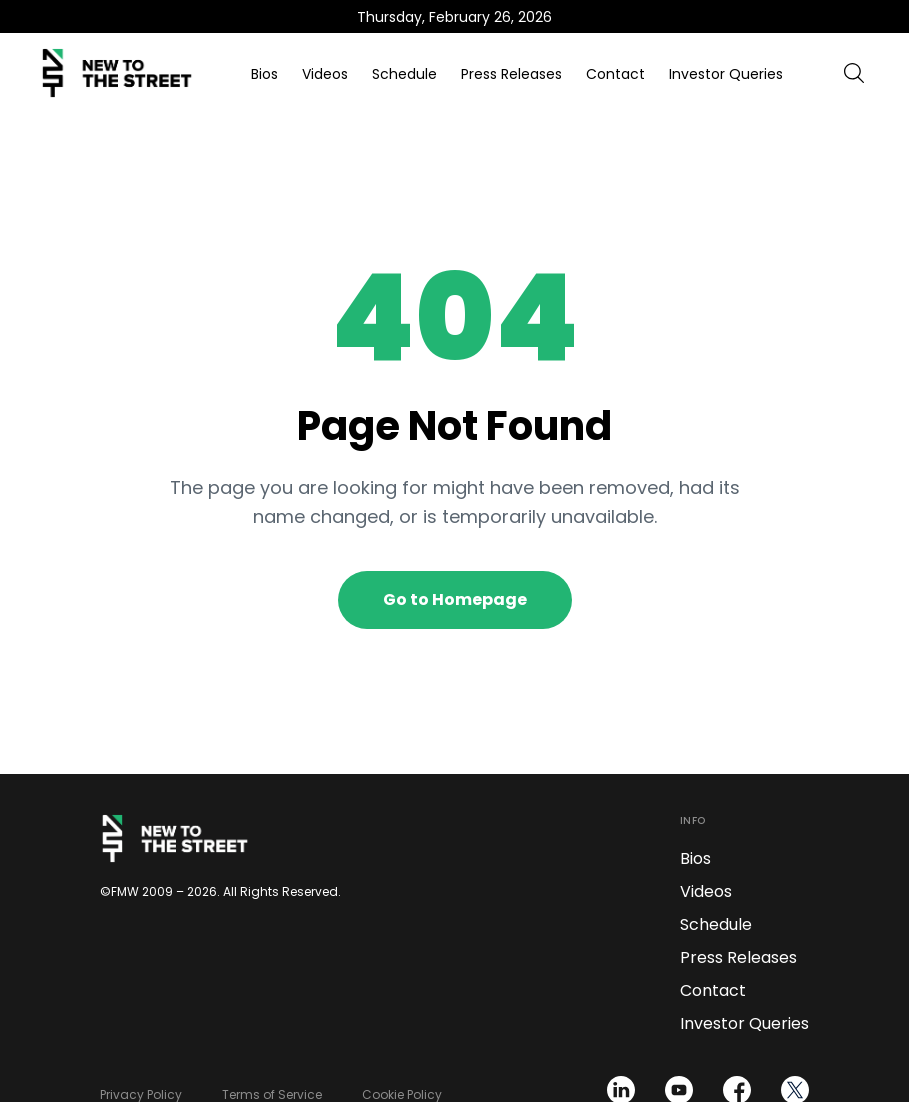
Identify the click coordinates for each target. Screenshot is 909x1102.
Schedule (404, 74)
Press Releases (511, 74)
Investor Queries (726, 74)
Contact (615, 74)
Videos (325, 74)
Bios (264, 74)
